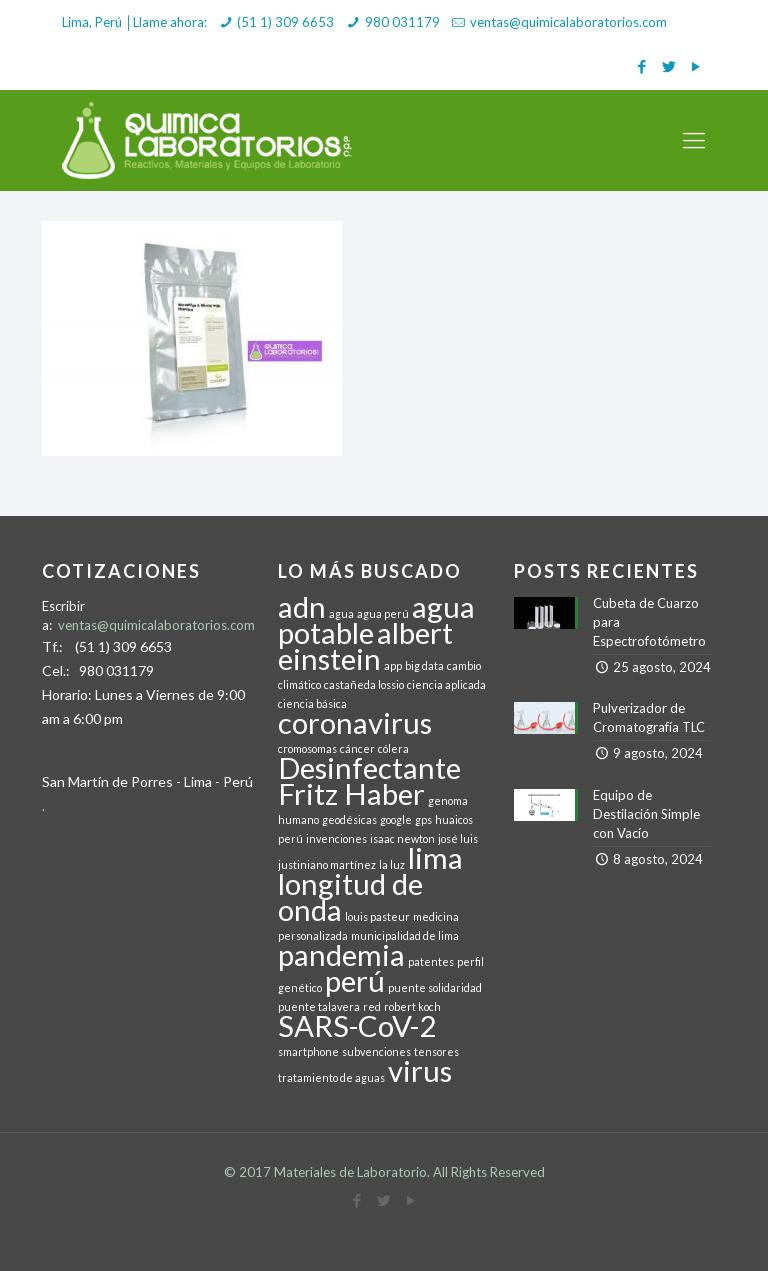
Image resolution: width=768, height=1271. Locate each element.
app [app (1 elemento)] (393, 665)
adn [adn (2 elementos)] (302, 606)
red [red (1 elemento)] (372, 1006)
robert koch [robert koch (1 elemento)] (412, 1006)
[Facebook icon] (641, 66)
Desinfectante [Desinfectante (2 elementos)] (369, 767)
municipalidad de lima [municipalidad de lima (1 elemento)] (405, 935)
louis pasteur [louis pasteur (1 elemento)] (377, 916)
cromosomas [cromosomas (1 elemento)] (307, 748)
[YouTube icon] (695, 66)
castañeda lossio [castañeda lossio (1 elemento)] (364, 684)
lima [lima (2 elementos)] (435, 857)
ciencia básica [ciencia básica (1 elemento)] (312, 703)
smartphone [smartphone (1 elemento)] (308, 1051)
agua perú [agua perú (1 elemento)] (383, 613)
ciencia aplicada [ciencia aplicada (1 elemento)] (446, 684)
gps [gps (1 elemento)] (423, 819)
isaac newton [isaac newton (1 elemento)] (402, 838)
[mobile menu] (694, 140)
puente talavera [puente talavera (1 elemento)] (319, 1006)
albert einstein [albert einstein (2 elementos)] (365, 645)
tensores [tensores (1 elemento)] (436, 1051)
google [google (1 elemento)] (396, 819)
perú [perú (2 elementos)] (355, 980)
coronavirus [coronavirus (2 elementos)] (355, 722)
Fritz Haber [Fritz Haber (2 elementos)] (351, 793)
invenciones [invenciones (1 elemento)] (336, 838)
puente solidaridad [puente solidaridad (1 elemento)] (435, 987)
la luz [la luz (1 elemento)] (392, 864)
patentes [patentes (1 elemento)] (431, 961)
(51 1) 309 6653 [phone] (285, 22)
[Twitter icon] (668, 66)
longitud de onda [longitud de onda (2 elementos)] (350, 896)
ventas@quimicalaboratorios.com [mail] (568, 22)
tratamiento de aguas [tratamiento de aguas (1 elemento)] (331, 1077)
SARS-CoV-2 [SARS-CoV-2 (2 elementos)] (357, 1025)
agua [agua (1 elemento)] (341, 613)
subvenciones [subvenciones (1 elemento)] (376, 1051)
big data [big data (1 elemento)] (424, 665)
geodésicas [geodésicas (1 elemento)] (349, 819)
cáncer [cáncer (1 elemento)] (357, 748)
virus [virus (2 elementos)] (420, 1070)
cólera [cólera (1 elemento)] (393, 748)
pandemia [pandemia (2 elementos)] (341, 954)
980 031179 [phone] (402, 22)
